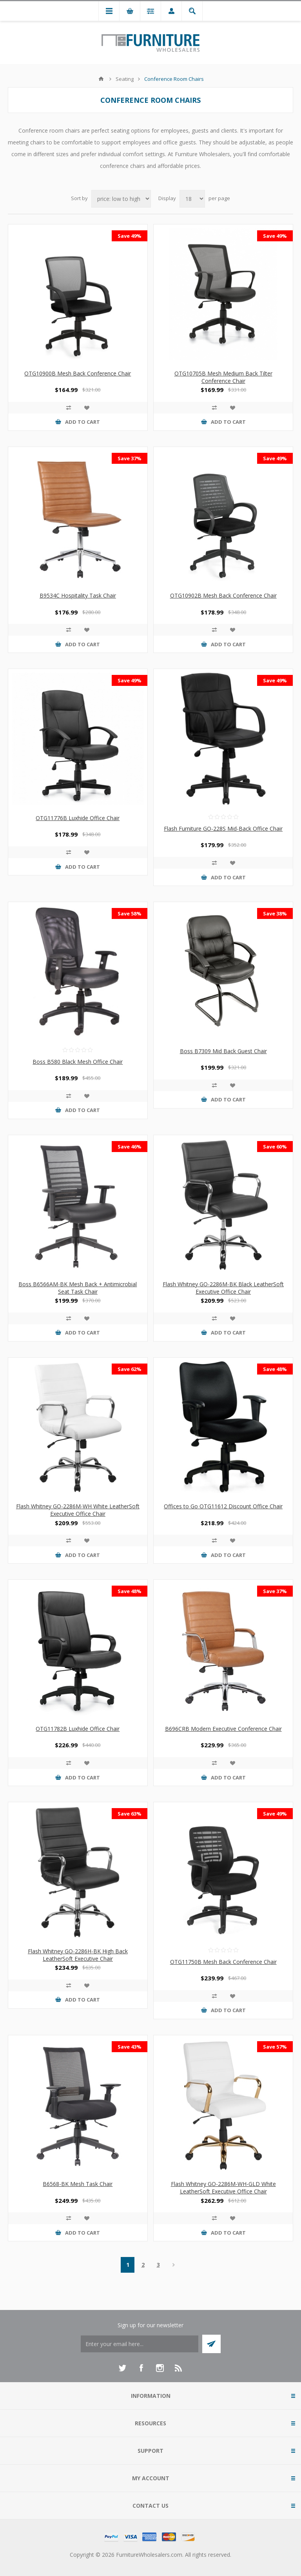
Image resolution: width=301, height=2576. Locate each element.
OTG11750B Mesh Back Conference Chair (223, 1961)
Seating (125, 78)
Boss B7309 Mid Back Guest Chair (223, 1051)
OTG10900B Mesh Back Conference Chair (77, 373)
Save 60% (275, 1146)
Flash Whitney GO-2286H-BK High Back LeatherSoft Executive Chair (78, 1954)
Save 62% (129, 1369)
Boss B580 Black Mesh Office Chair (78, 1061)
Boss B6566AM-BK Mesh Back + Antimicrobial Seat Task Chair (77, 1287)
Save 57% (275, 2046)
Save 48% (275, 1369)
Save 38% (275, 913)
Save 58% (129, 913)
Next (173, 2265)
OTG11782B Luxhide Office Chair (78, 1728)
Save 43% (129, 2046)
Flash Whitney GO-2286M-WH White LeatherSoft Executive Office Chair (78, 1509)
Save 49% (129, 235)
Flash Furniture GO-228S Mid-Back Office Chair (223, 828)
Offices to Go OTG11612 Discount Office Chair (223, 1506)
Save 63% (129, 1813)
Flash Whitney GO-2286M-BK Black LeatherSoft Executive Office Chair (223, 1287)
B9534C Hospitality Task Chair (78, 595)
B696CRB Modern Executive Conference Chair (223, 1728)
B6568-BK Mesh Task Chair (77, 2184)
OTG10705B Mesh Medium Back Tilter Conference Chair (223, 377)
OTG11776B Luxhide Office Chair (78, 818)
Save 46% (129, 1146)
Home (101, 79)
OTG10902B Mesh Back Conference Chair (223, 595)
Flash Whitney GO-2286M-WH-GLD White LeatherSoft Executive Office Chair (223, 2187)
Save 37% (129, 458)
